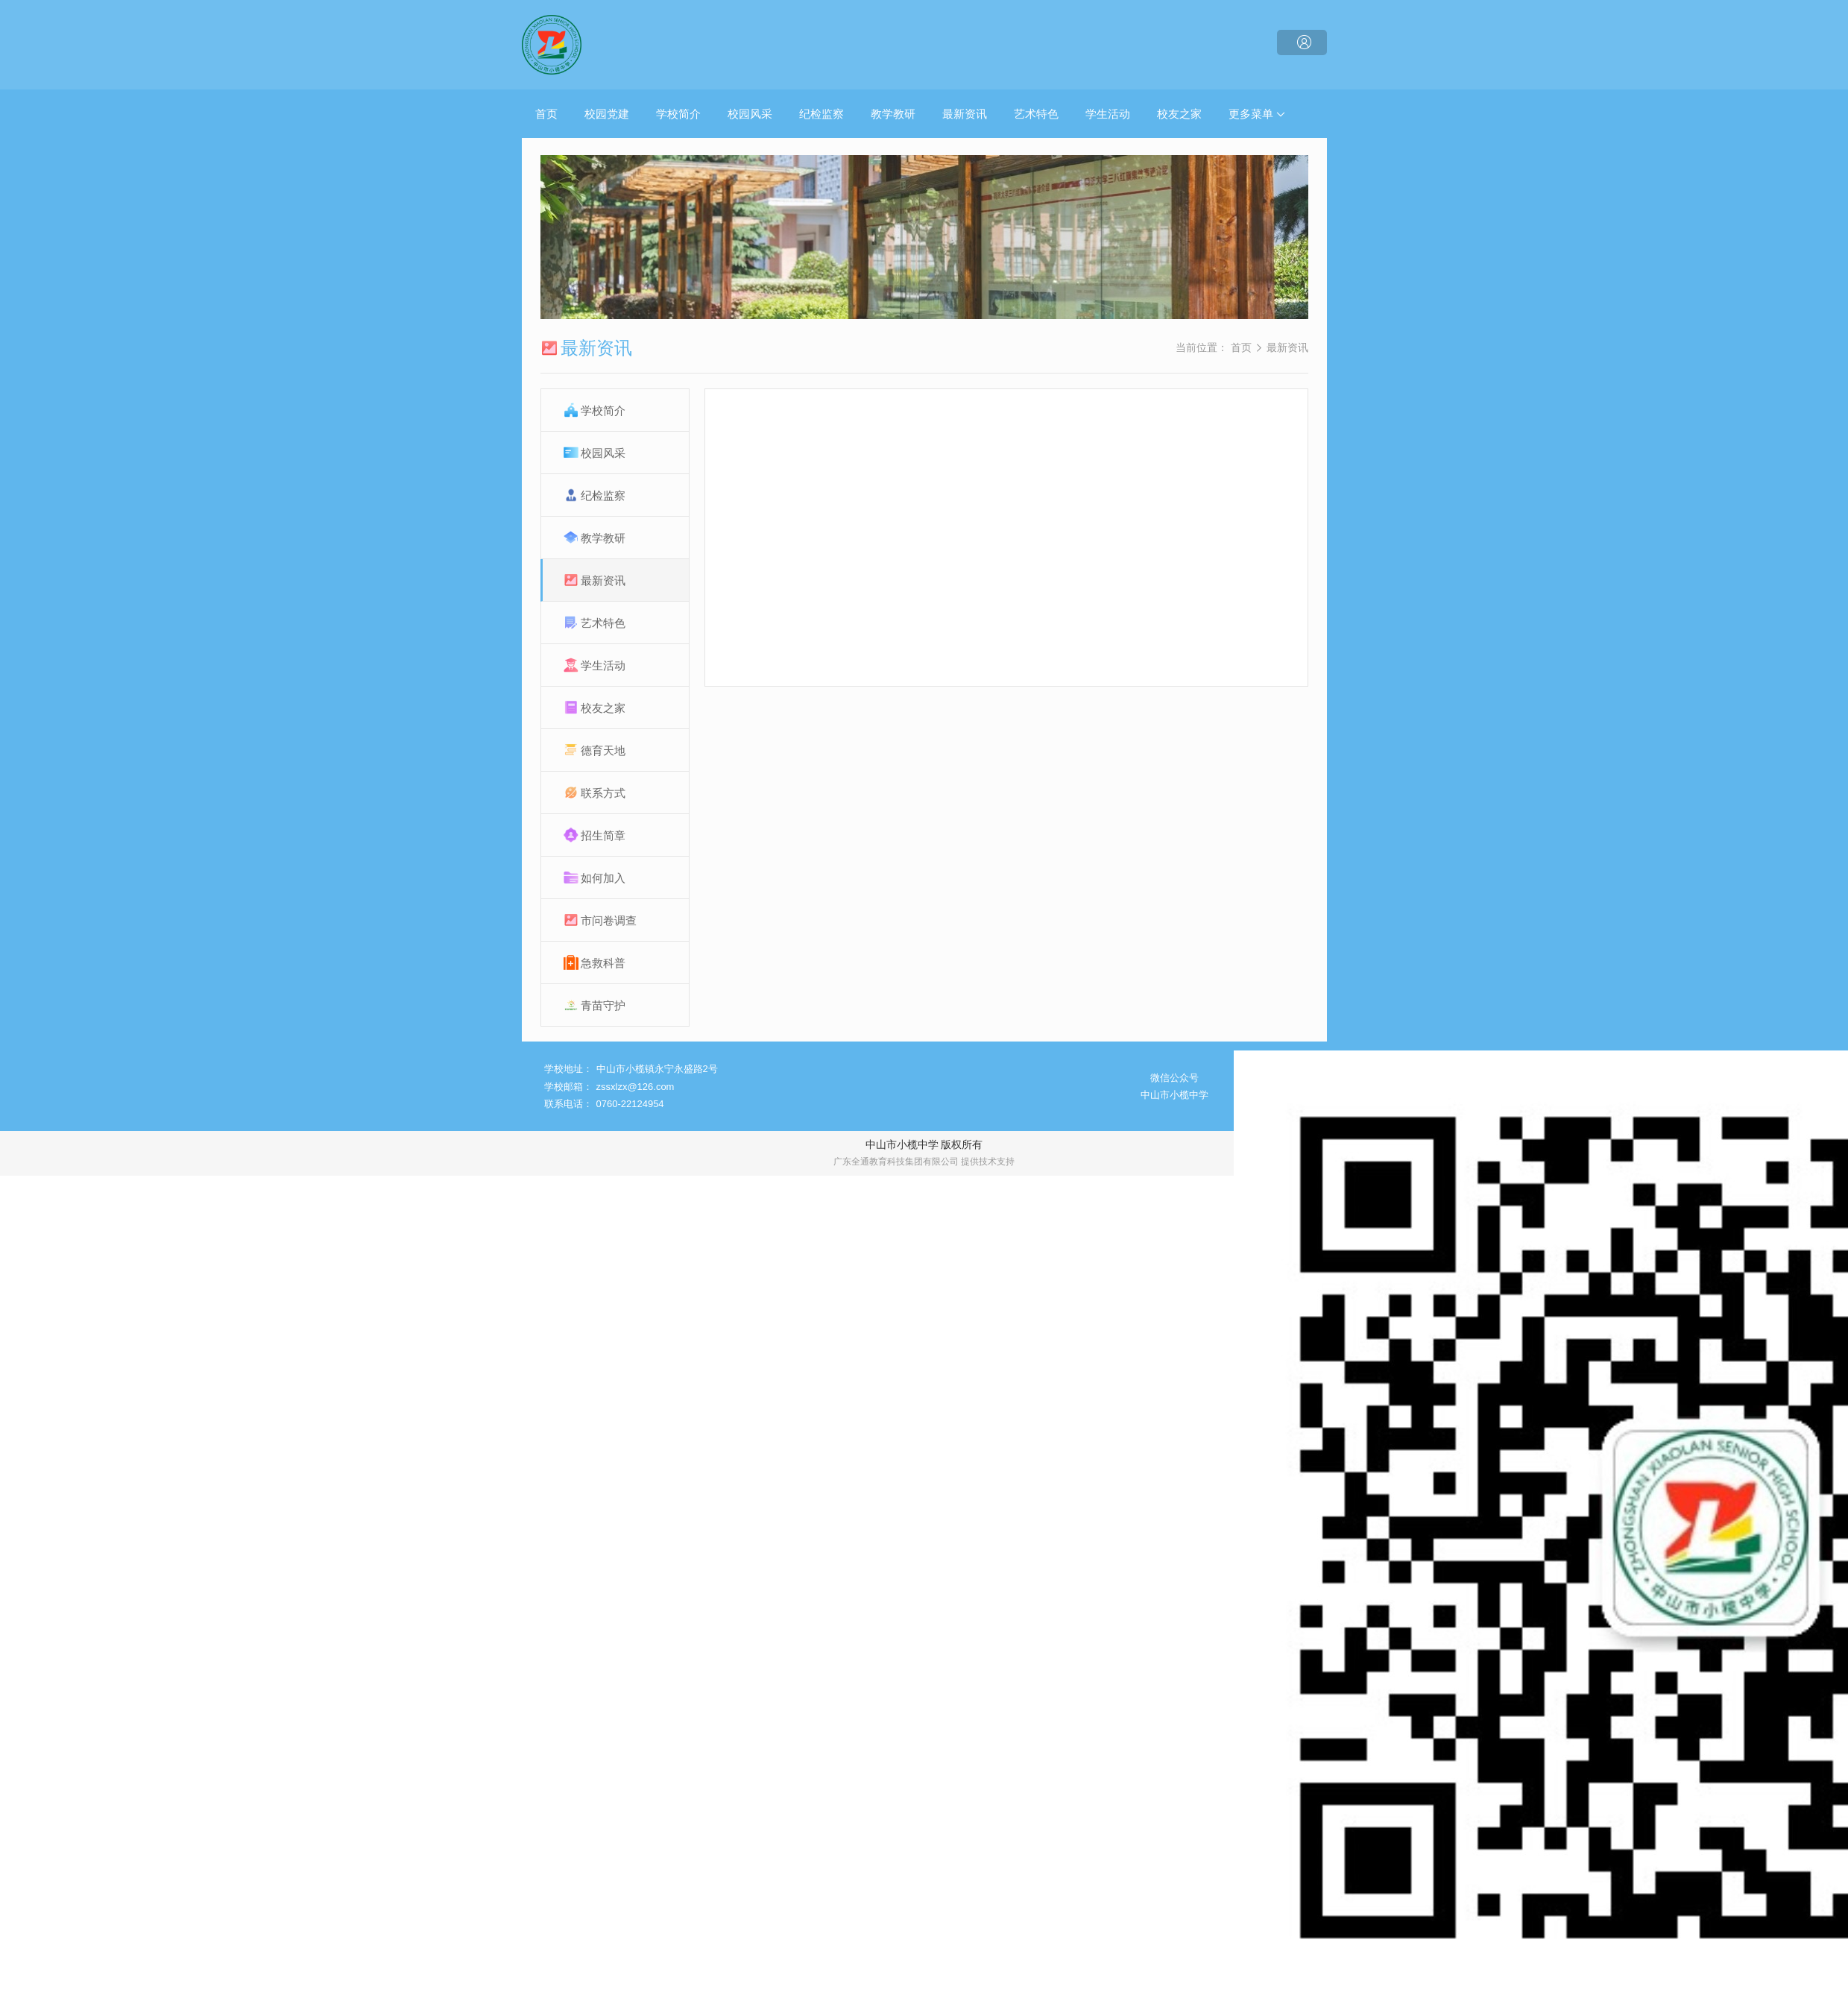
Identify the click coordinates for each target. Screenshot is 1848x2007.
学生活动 (1107, 113)
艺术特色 (1036, 113)
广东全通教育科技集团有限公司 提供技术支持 (924, 1161)
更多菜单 (1257, 113)
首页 (546, 113)
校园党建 (606, 113)
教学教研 (893, 113)
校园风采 (750, 113)
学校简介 (678, 113)
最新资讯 (964, 113)
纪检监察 (821, 113)
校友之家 (1179, 113)
